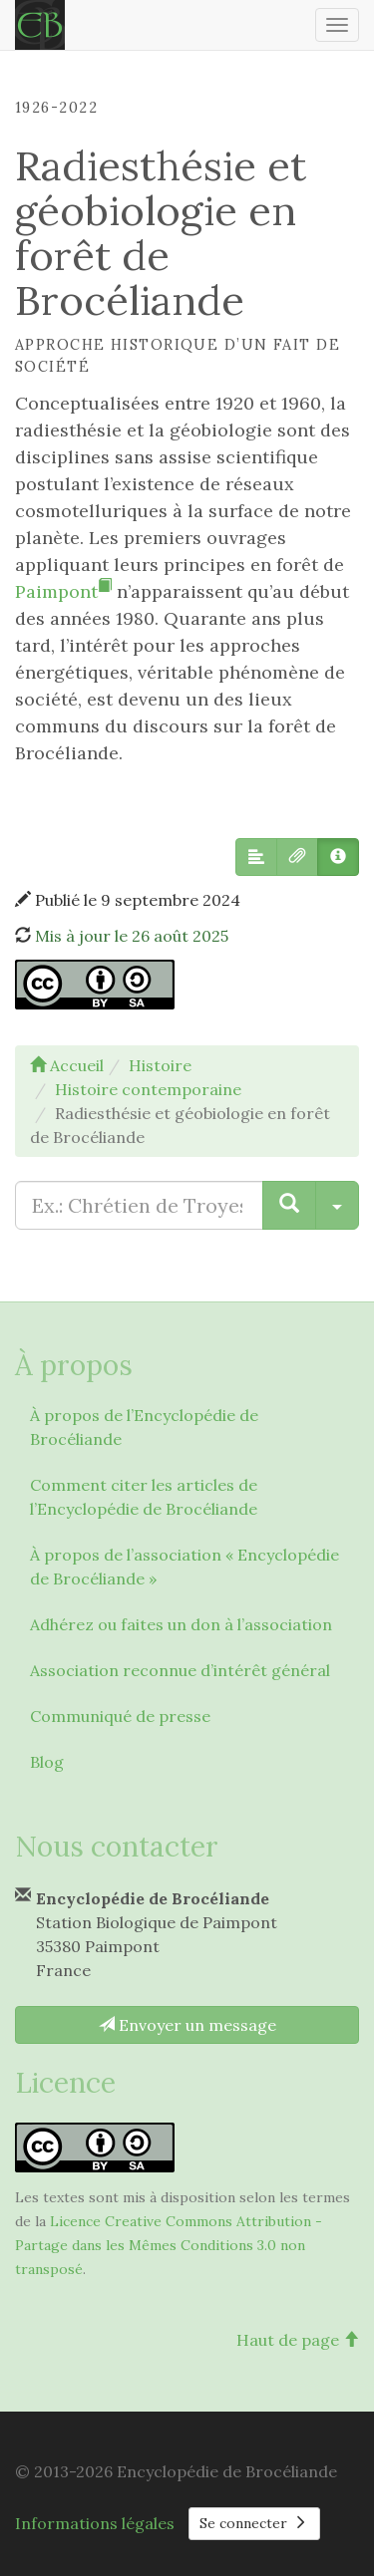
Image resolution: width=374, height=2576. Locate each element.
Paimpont (63, 591)
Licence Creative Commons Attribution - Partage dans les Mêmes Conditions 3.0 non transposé (168, 2245)
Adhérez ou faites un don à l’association (181, 1624)
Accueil (67, 1065)
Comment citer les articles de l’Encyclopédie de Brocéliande (143, 1497)
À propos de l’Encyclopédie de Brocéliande (144, 1427)
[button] (256, 857)
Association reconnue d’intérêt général (180, 1670)
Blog (47, 1762)
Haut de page (297, 2340)
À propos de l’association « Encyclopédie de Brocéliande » (184, 1566)
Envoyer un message (187, 2025)
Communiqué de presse (120, 1716)
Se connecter (254, 2523)
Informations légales (95, 2523)
